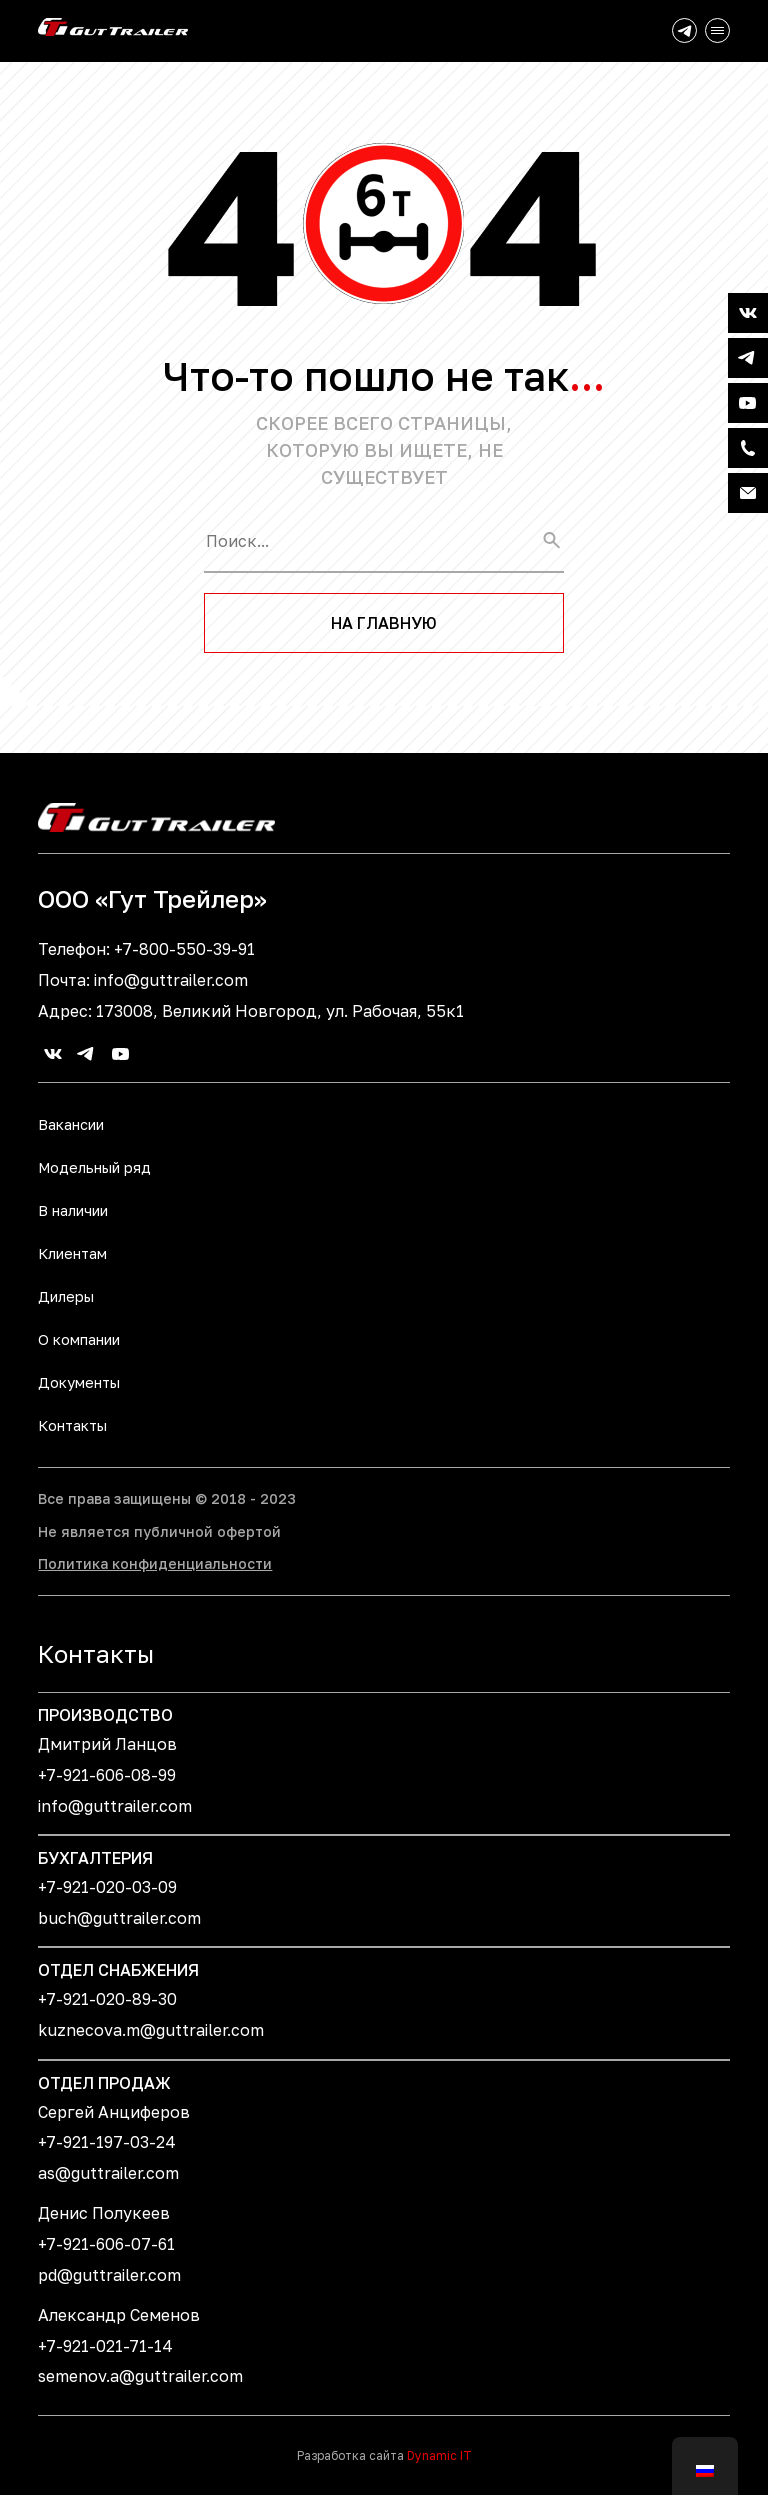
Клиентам (72, 1253)
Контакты (72, 1425)
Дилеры (66, 1296)
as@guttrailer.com (108, 2173)
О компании (79, 1339)
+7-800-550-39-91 (184, 949)
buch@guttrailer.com (119, 1918)
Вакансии (71, 1124)
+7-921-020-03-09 (107, 1887)
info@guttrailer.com (171, 980)
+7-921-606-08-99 (107, 1775)
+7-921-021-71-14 (105, 2346)
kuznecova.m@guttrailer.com (151, 2030)
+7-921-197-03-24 (107, 2142)
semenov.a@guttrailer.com (140, 2376)
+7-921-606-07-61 (106, 2244)
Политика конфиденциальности (155, 1563)
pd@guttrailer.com (109, 2275)
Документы (79, 1382)
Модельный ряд (94, 1167)
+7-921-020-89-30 (107, 1999)
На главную (384, 623)
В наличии (73, 1210)
